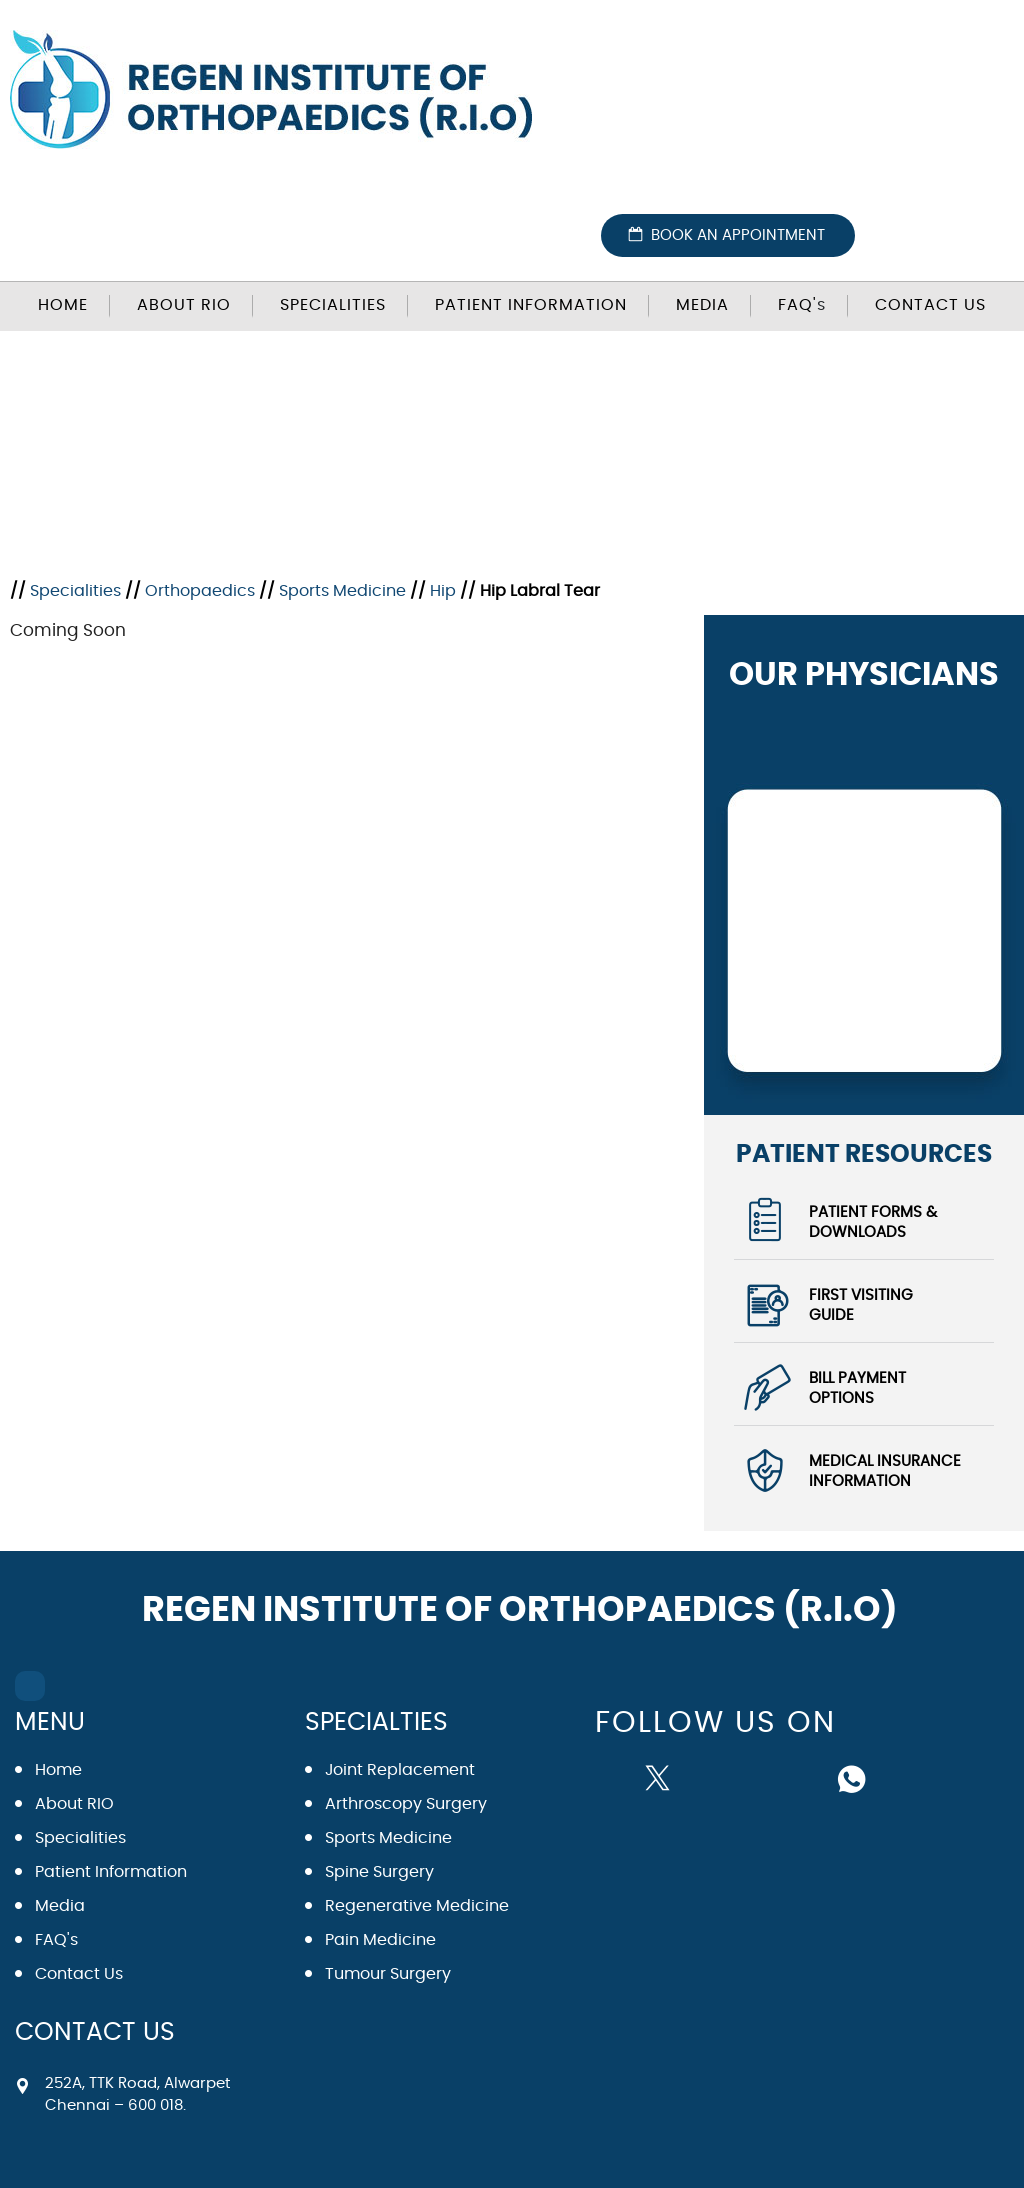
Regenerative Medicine (417, 1906)
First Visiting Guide (861, 1305)
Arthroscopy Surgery (406, 1804)
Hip (443, 591)
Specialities (333, 305)
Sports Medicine (342, 591)
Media (702, 305)
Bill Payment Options (857, 1388)
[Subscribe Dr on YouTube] (710, 1777)
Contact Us (930, 305)
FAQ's (56, 1940)
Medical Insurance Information (885, 1471)
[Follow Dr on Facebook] (617, 1775)
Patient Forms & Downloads (873, 1222)
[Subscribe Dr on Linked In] (806, 1777)
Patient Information (531, 305)
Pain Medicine (380, 1940)
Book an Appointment (738, 235)
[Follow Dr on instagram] (758, 1777)
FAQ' (802, 305)
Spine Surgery (379, 1872)
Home (63, 305)
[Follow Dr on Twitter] (662, 1777)
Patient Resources (864, 1153)
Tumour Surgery (388, 1974)
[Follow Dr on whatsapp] (854, 1777)
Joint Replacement (400, 1770)
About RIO (184, 305)
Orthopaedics (200, 591)
